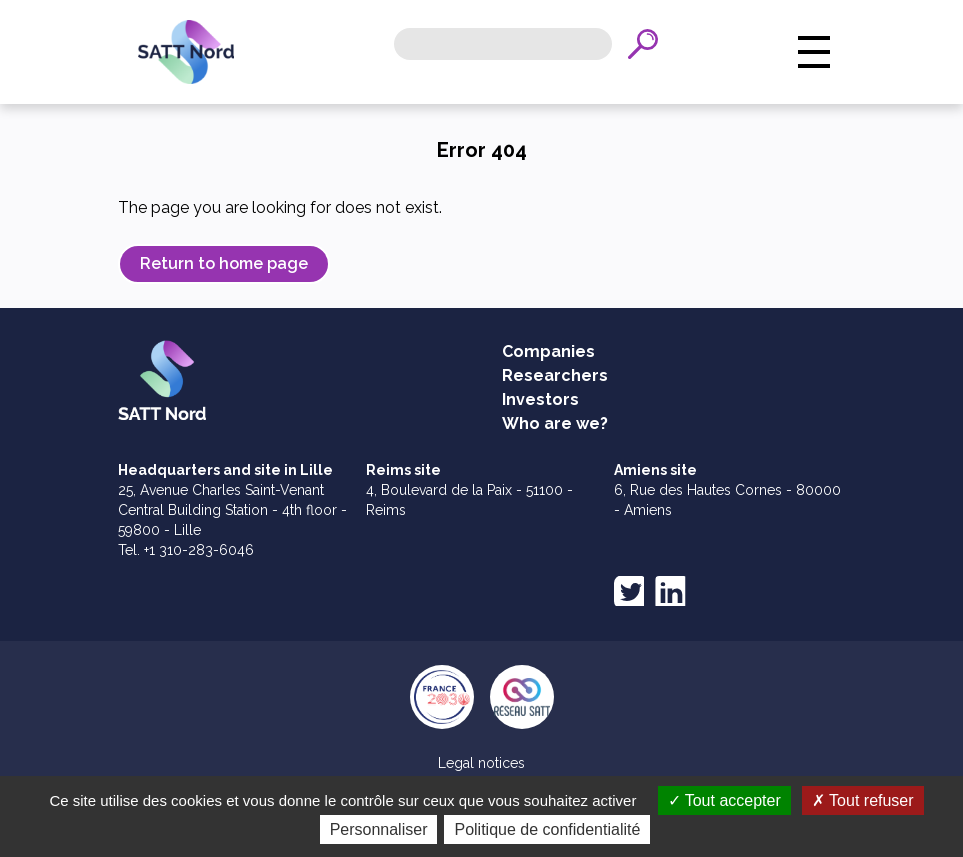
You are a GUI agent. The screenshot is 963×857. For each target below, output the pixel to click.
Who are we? (555, 423)
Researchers (555, 375)
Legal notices (481, 763)
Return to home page (224, 263)
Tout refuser (863, 800)
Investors (540, 399)
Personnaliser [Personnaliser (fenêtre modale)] (379, 829)
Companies (548, 351)
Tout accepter (724, 800)
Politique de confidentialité (547, 829)
